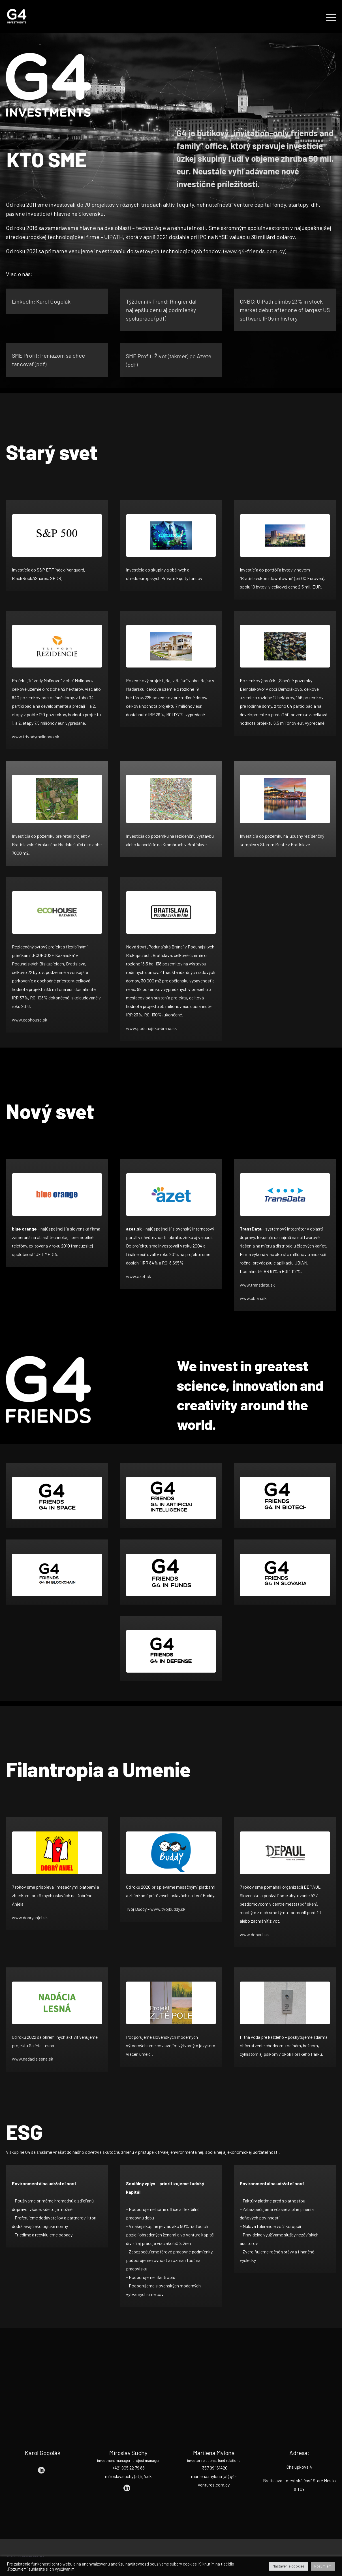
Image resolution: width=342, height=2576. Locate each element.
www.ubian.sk (253, 1298)
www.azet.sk (138, 1276)
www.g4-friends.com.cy (255, 251)
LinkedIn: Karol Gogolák (41, 301)
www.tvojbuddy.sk (167, 1909)
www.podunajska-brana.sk (151, 1028)
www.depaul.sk (254, 1934)
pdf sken (308, 1904)
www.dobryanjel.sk (30, 1917)
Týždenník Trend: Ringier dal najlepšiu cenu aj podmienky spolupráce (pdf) (161, 310)
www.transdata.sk (257, 1284)
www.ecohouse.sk (29, 1019)
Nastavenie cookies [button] (289, 2566)
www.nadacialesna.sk (32, 2058)
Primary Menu (331, 17)
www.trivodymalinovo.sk (35, 736)
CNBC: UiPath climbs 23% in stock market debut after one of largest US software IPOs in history (285, 313)
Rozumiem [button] (323, 2566)
